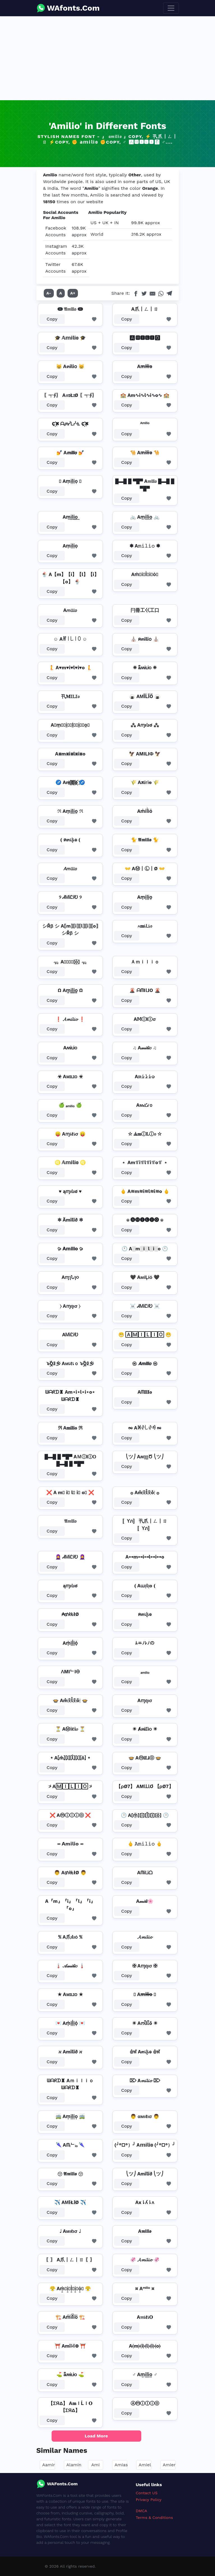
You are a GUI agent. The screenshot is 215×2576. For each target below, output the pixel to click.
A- (49, 293)
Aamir (48, 2464)
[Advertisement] (107, 58)
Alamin (74, 2464)
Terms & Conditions (154, 2517)
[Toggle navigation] (171, 8)
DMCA (141, 2511)
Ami (95, 2464)
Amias (121, 2464)
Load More (96, 2436)
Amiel (145, 2464)
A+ (72, 293)
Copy (52, 319)
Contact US (147, 2493)
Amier (169, 2464)
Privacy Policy (148, 2499)
